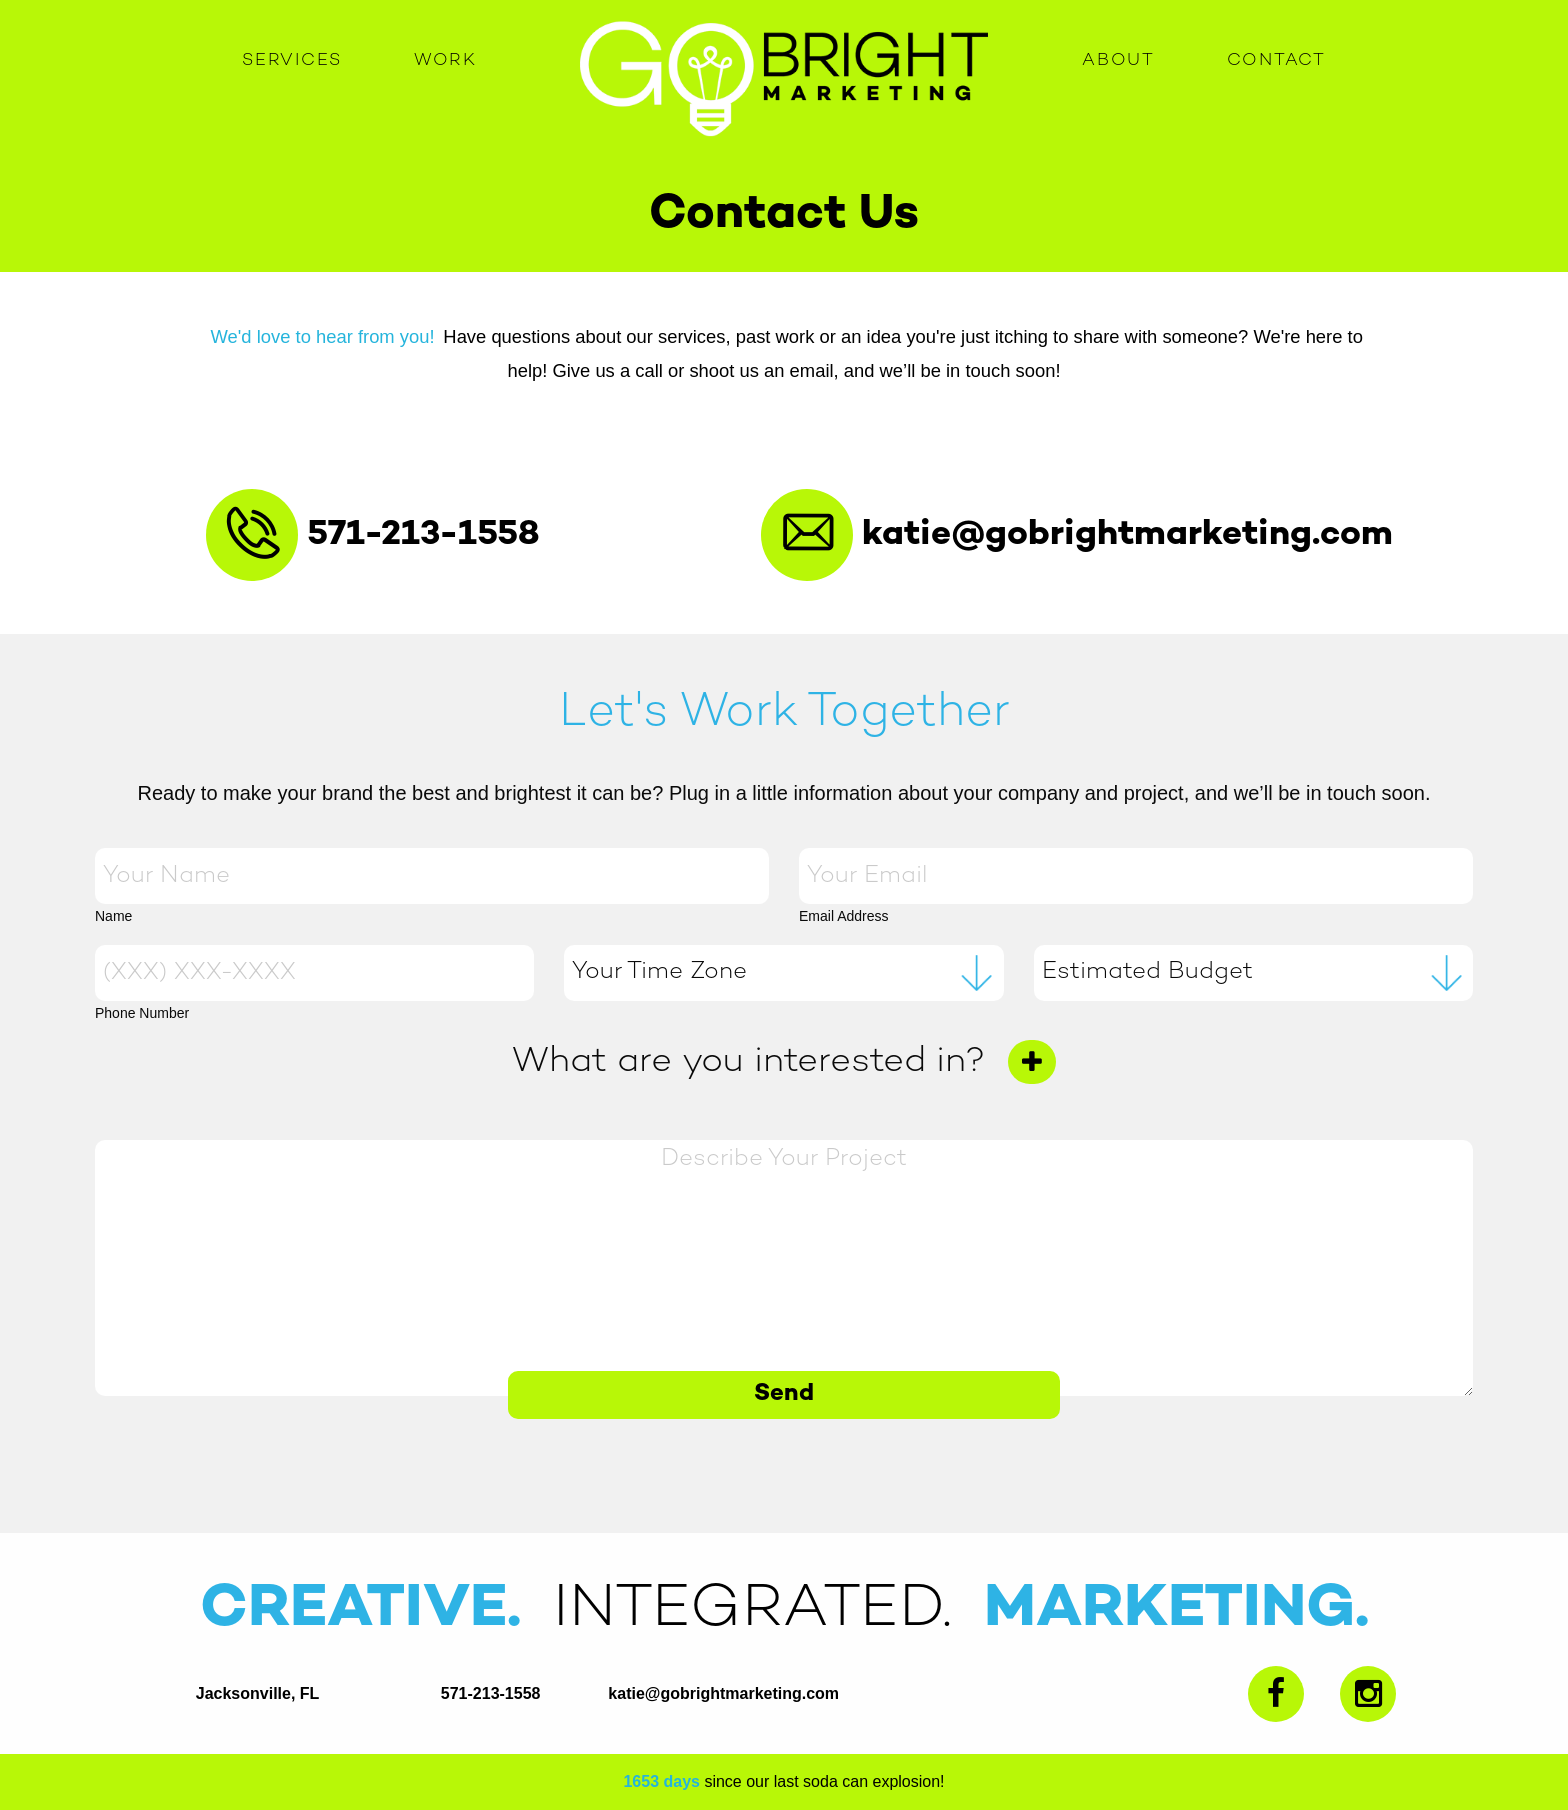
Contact (1276, 61)
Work (445, 61)
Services (292, 61)
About (1118, 61)
